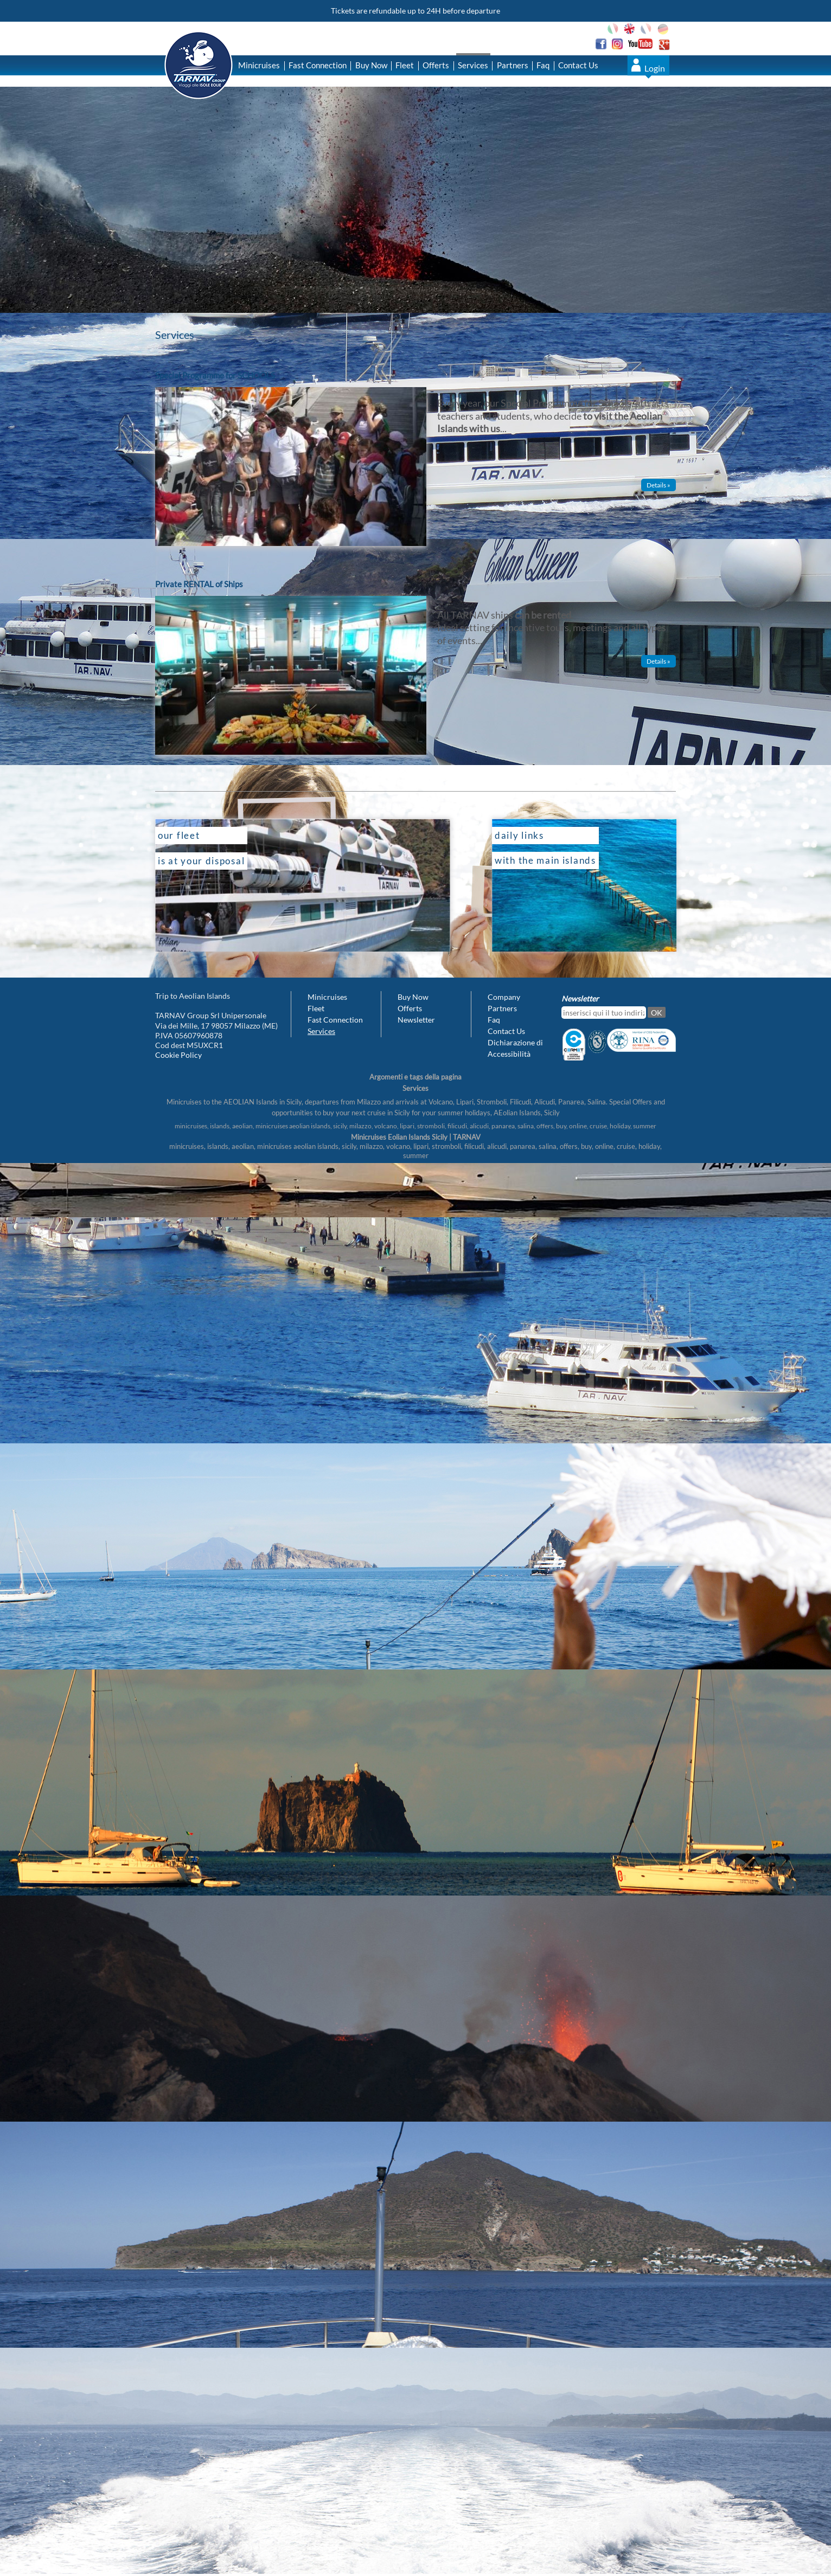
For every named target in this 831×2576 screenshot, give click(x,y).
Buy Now (371, 65)
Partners (512, 65)
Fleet (404, 65)
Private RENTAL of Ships (199, 584)
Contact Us (578, 65)
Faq (542, 65)
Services (473, 65)
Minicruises (259, 65)
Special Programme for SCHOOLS (215, 375)
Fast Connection (318, 65)
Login (654, 68)
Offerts (436, 65)
